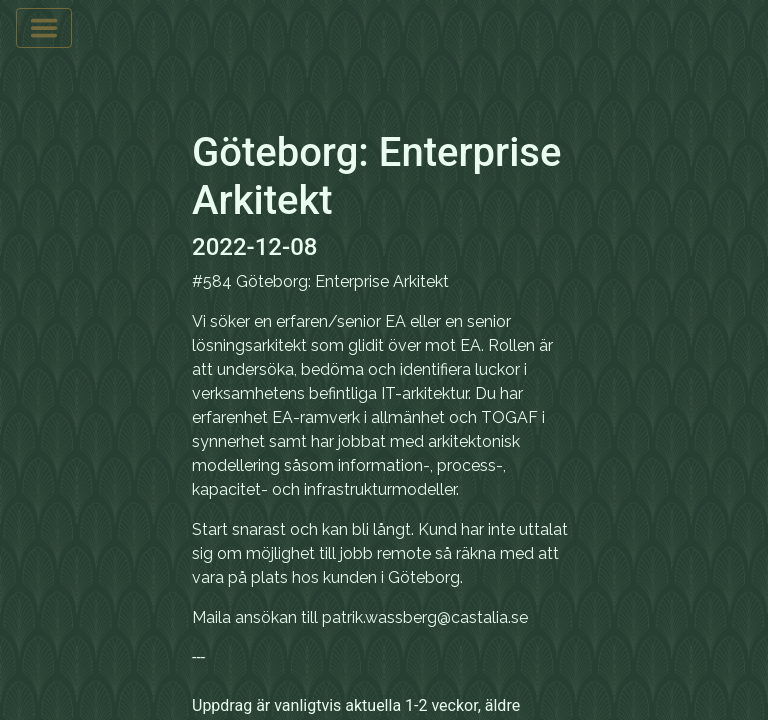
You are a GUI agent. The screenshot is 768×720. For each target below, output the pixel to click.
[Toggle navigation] (44, 28)
